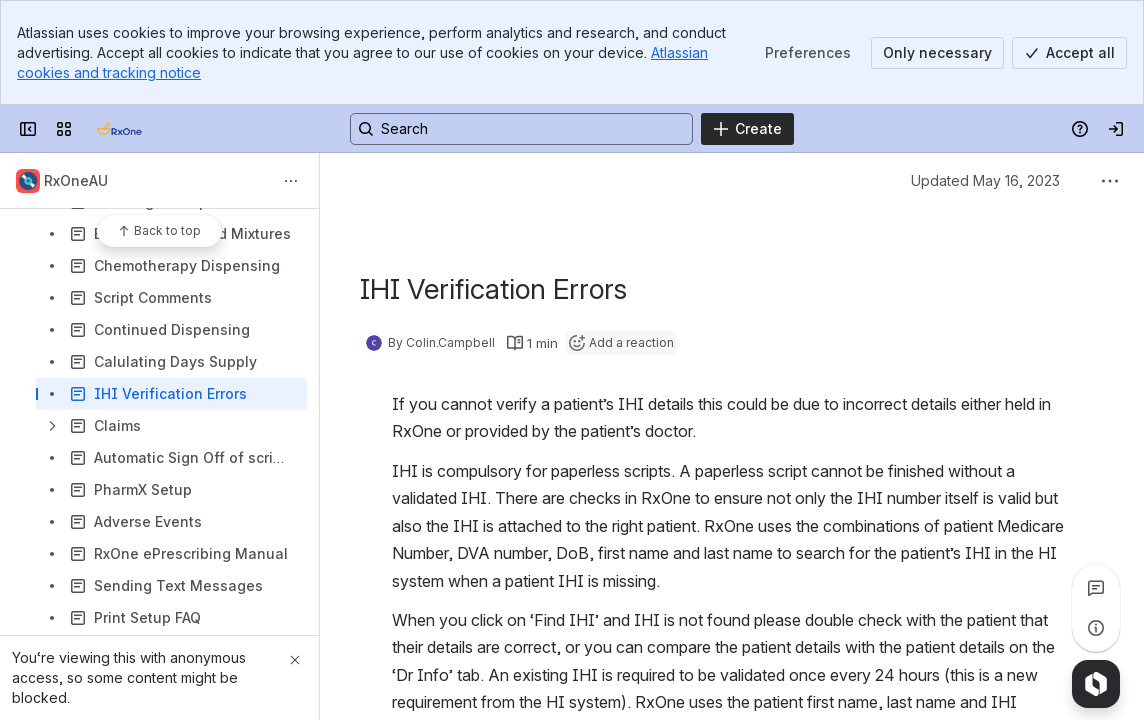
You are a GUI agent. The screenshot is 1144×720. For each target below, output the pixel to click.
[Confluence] (119, 129)
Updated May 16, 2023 (985, 180)
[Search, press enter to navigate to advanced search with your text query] (521, 129)
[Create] (747, 129)
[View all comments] (1096, 588)
